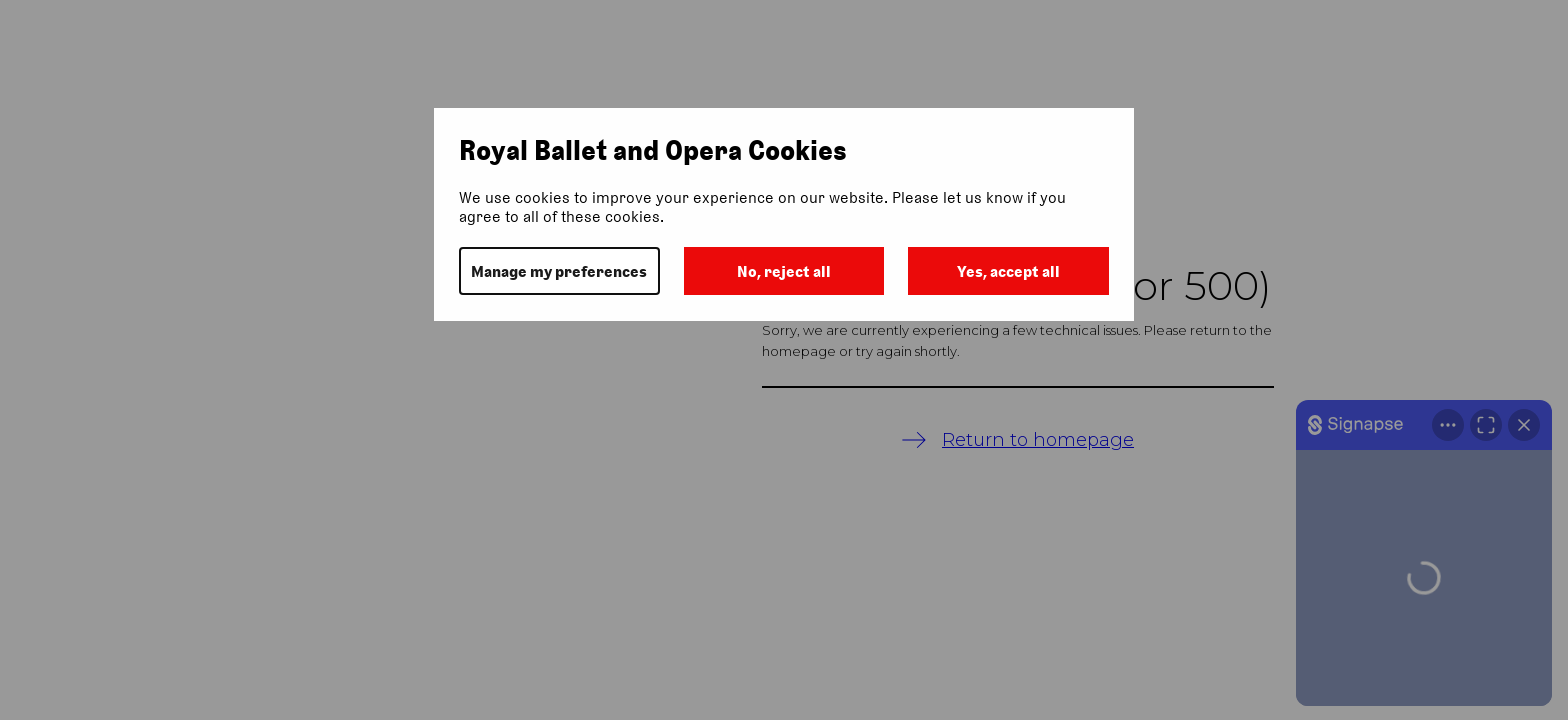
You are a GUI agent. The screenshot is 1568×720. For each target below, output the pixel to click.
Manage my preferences (559, 271)
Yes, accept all (1008, 271)
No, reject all (784, 271)
